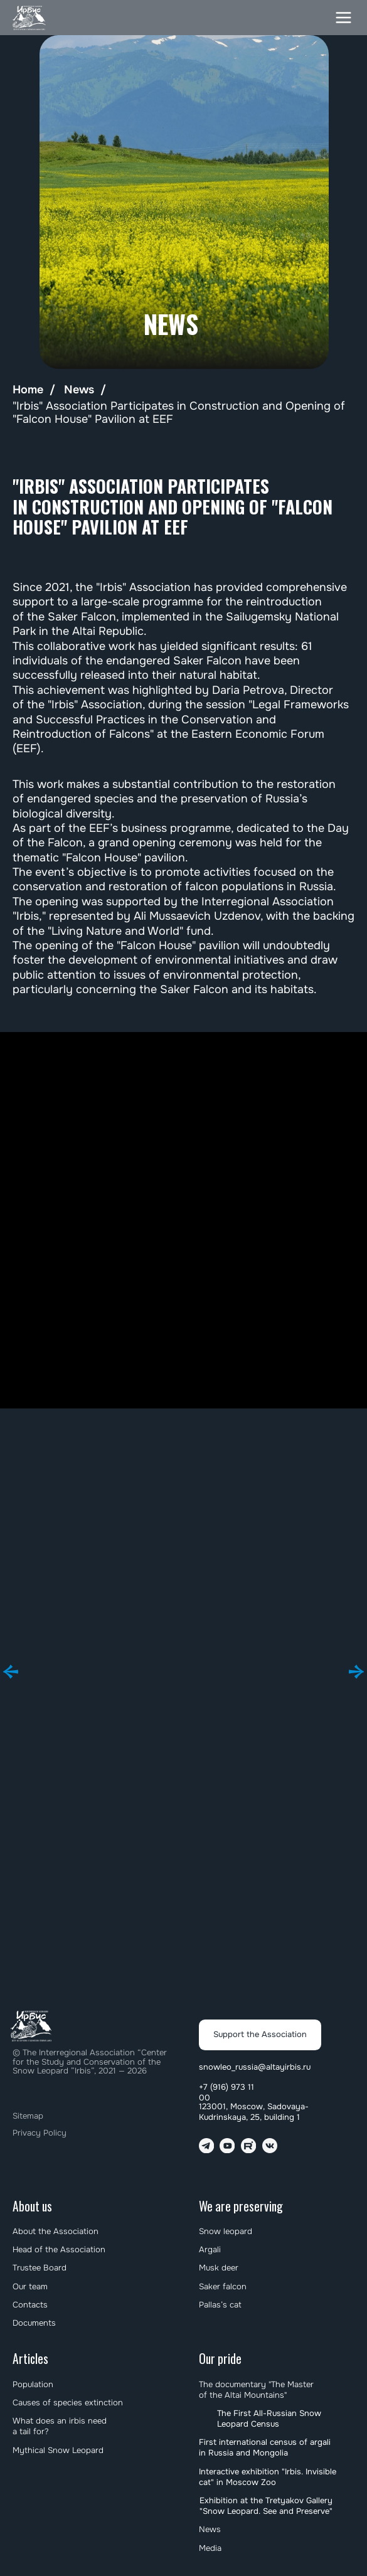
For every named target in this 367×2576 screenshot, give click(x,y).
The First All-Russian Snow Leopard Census (269, 2418)
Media (210, 2548)
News (79, 390)
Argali (210, 2249)
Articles (30, 2359)
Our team (30, 2286)
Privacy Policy (39, 2132)
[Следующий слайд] (356, 1671)
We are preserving (241, 2206)
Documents (34, 2323)
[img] (30, 18)
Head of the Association (59, 2249)
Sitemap (28, 2115)
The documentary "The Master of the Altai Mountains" (256, 2389)
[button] (343, 17)
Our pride (220, 2359)
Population (33, 2384)
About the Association (55, 2231)
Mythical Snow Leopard (58, 2450)
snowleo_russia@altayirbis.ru (255, 2067)
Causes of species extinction (68, 2402)
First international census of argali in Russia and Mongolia (265, 2447)
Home (28, 390)
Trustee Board (39, 2267)
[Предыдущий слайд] (10, 1671)
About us (32, 2206)
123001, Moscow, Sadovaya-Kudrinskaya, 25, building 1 (254, 2111)
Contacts (30, 2304)
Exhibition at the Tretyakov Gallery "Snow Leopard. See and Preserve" (265, 2505)
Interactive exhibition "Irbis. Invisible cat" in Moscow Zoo (267, 2477)
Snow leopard (225, 2231)
